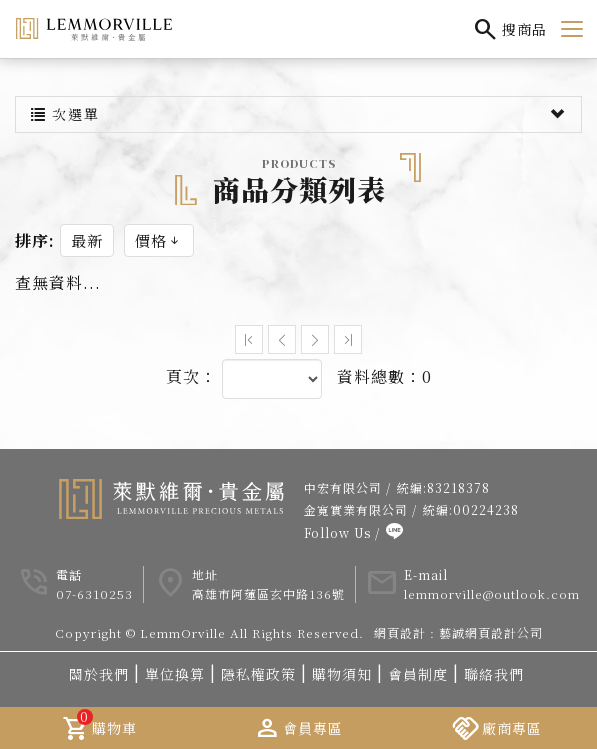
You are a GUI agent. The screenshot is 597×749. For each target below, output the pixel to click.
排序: (35, 249)
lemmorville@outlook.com (492, 602)
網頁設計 (400, 640)
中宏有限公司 (343, 495)
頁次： (191, 385)
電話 (69, 582)
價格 (159, 248)
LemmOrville (94, 29)
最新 (87, 248)
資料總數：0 (384, 385)
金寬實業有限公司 (356, 517)
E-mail (426, 582)
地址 (205, 582)
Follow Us (337, 540)
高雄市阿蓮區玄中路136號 (268, 602)
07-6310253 (94, 602)
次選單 (298, 122)
